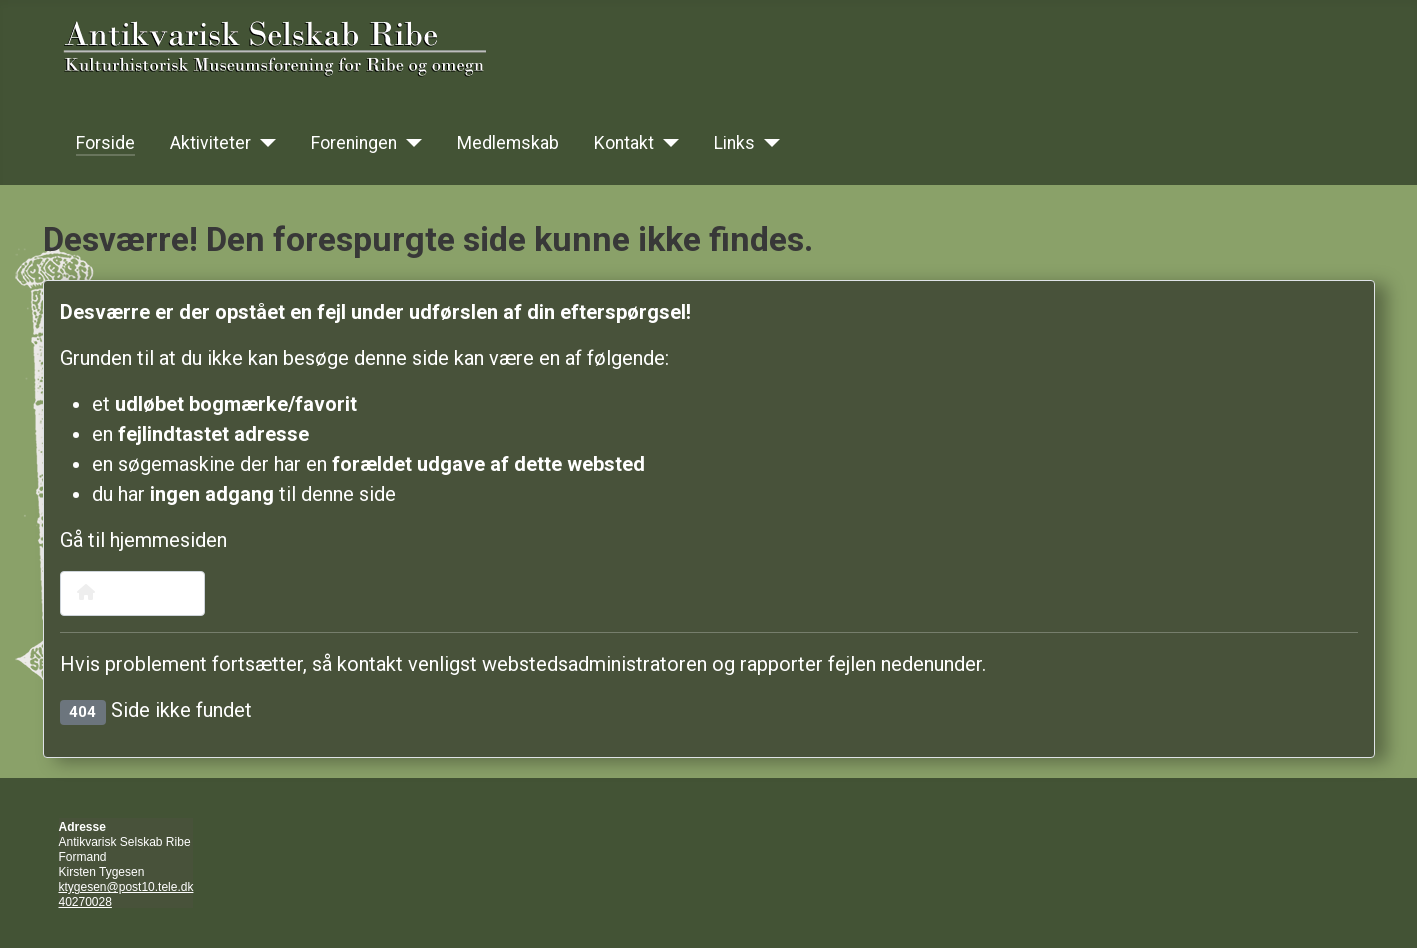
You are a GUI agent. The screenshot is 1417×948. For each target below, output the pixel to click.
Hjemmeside (132, 592)
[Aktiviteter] (263, 143)
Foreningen (354, 143)
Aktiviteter (210, 143)
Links (734, 143)
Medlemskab (508, 143)
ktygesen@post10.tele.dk (126, 887)
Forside (105, 143)
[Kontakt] (666, 143)
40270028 (85, 902)
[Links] (767, 143)
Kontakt (624, 143)
